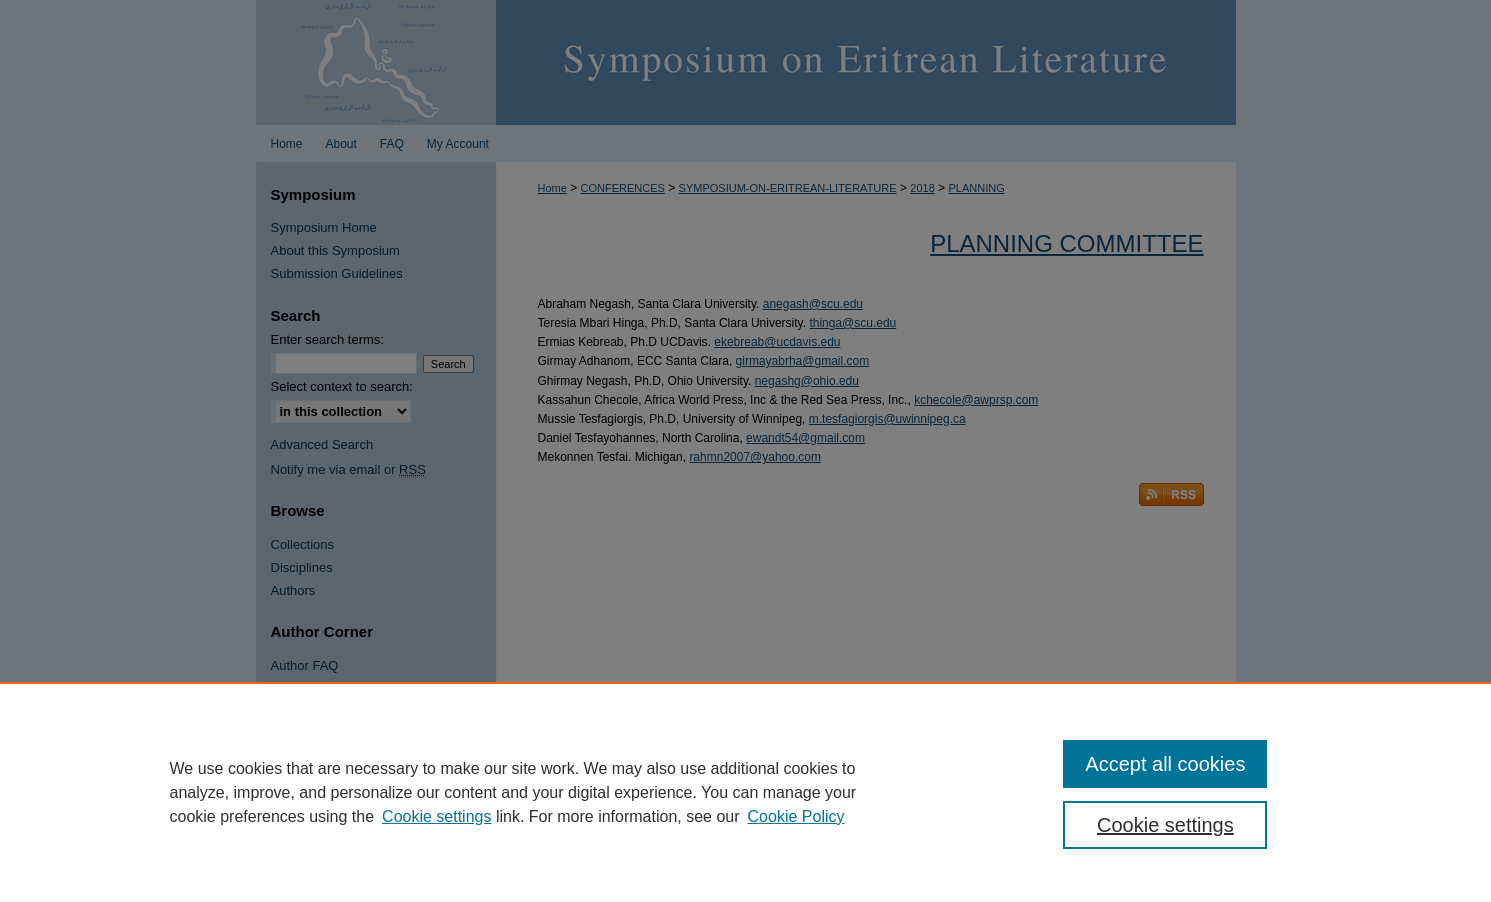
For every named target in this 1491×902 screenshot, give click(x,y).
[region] (745, 792)
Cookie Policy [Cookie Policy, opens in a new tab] (796, 816)
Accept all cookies (1165, 764)
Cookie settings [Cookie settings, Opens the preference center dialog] (1165, 825)
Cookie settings (436, 816)
